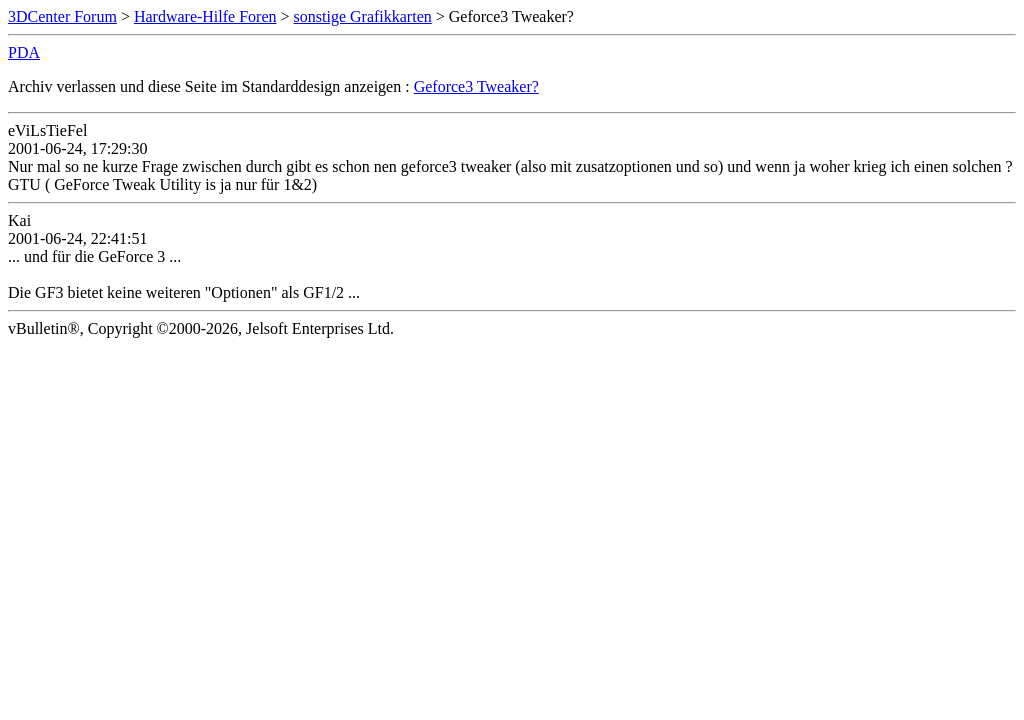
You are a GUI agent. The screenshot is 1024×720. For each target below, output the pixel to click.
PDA (24, 52)
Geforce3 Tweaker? (476, 86)
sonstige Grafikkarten (363, 16)
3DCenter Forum (62, 16)
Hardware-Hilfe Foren (205, 16)
